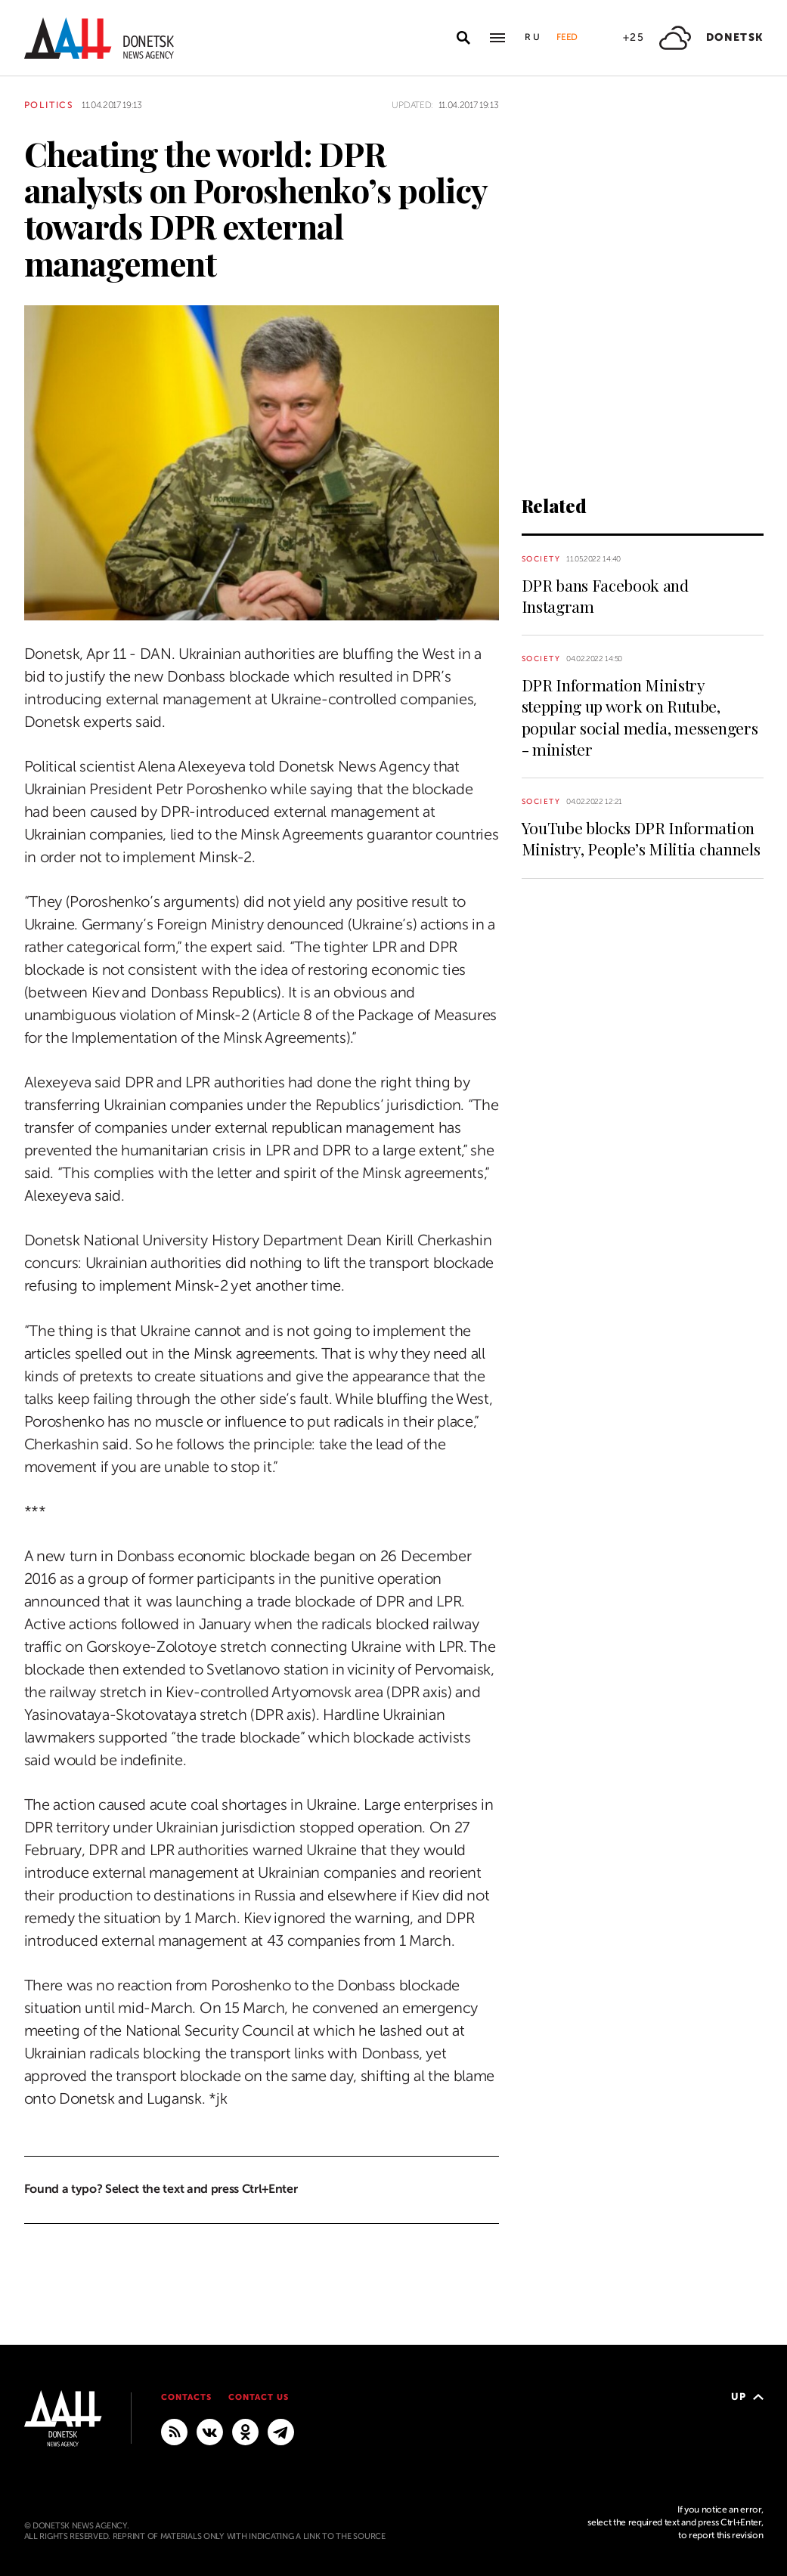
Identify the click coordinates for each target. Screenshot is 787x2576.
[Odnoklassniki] (245, 2431)
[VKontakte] (210, 2431)
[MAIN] (281, 2431)
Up (747, 2396)
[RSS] (174, 2431)
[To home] (99, 38)
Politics (49, 105)
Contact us (258, 2397)
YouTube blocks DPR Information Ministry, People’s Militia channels (641, 838)
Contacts (186, 2397)
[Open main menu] (497, 38)
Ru (533, 37)
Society (541, 559)
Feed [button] (567, 37)
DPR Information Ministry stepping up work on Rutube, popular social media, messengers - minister (640, 716)
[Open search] (463, 38)
